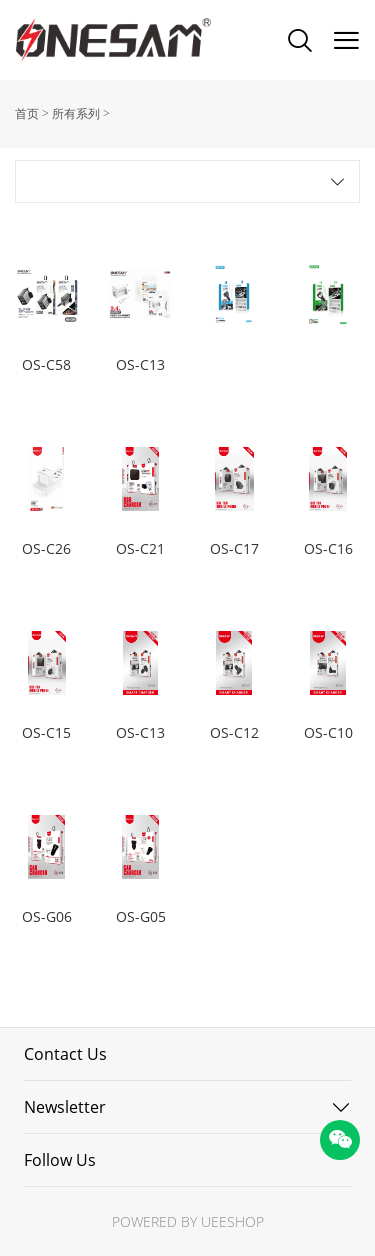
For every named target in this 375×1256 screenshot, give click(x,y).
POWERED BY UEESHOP (188, 1221)
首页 (27, 113)
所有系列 (76, 113)
